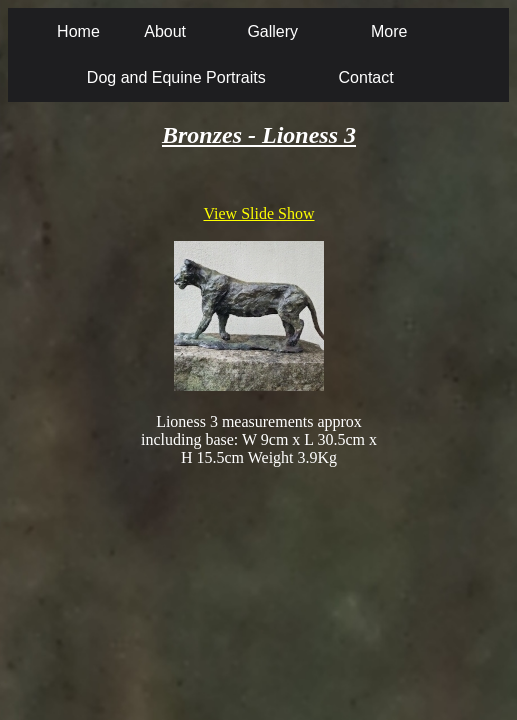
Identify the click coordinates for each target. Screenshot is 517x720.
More (389, 31)
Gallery (272, 31)
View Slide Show (258, 213)
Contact (366, 77)
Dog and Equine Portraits (176, 77)
